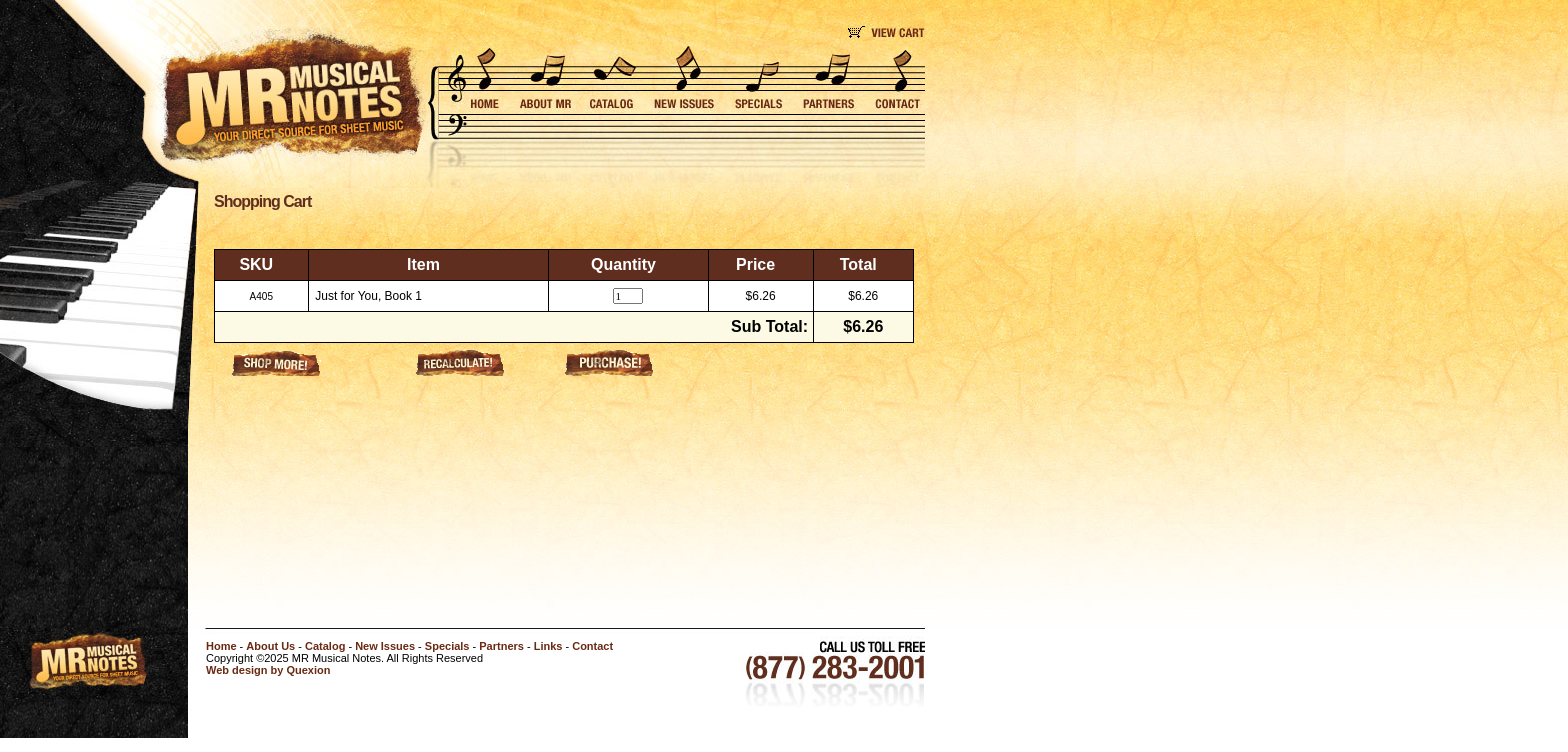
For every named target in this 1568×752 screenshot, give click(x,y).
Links (548, 646)
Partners (501, 646)
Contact (592, 646)
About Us (270, 646)
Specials (447, 646)
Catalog (325, 646)
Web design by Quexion (268, 670)
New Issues (385, 646)
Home (221, 646)
